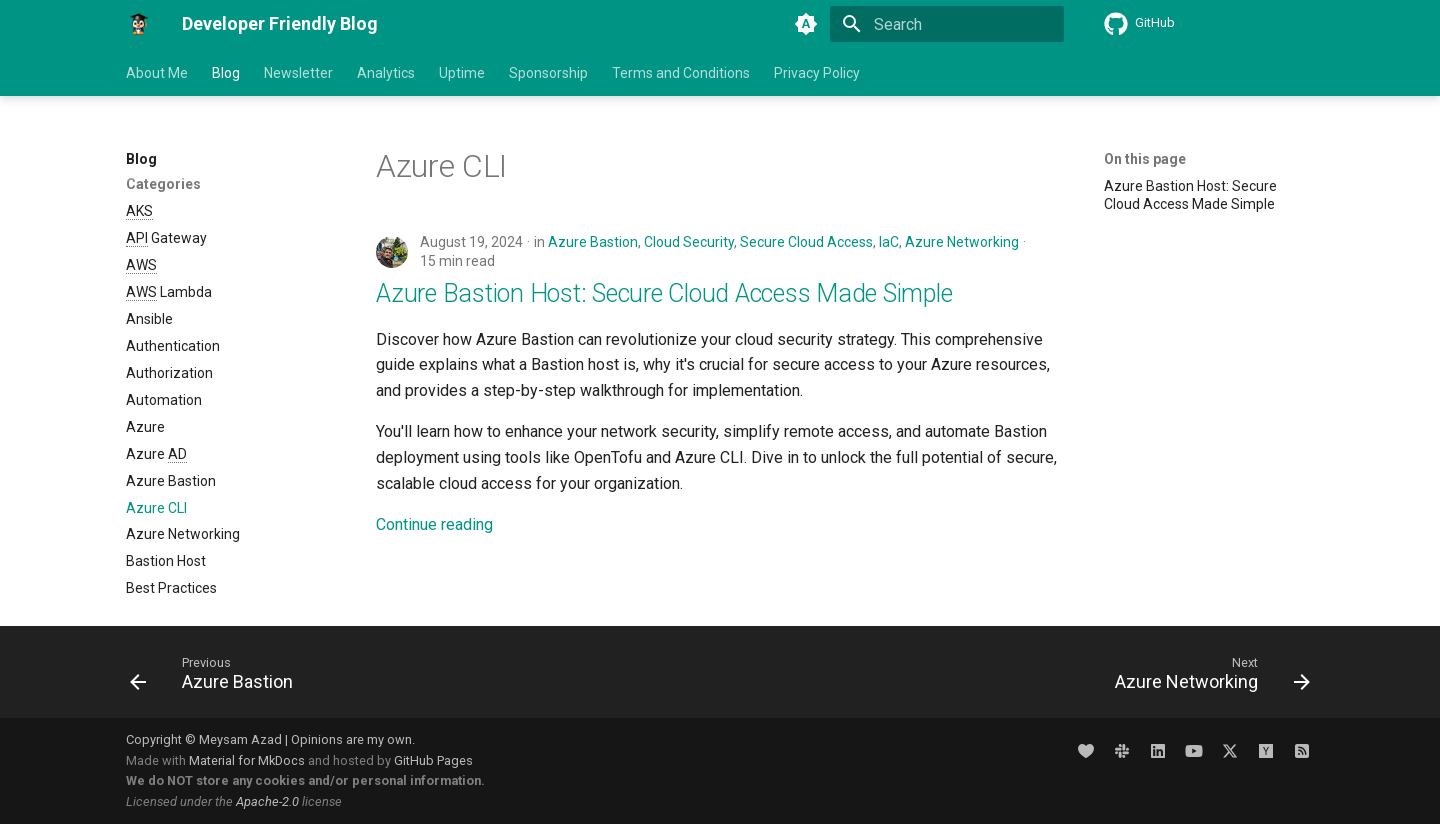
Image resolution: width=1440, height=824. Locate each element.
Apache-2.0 (267, 801)
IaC (889, 242)
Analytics (386, 73)
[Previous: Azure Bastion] (217, 678)
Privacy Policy (817, 73)
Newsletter (298, 73)
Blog (226, 73)
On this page (1145, 159)
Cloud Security (689, 242)
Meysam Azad (240, 739)
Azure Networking (962, 242)
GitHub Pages (433, 760)
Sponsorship (548, 73)
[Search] (947, 24)
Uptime (462, 73)
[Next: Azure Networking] (1206, 678)
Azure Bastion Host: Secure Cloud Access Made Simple (664, 293)
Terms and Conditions (681, 73)
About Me (157, 73)
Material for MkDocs (248, 760)
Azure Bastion (593, 242)
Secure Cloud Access (806, 242)
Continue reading (434, 524)
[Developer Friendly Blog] (138, 24)
